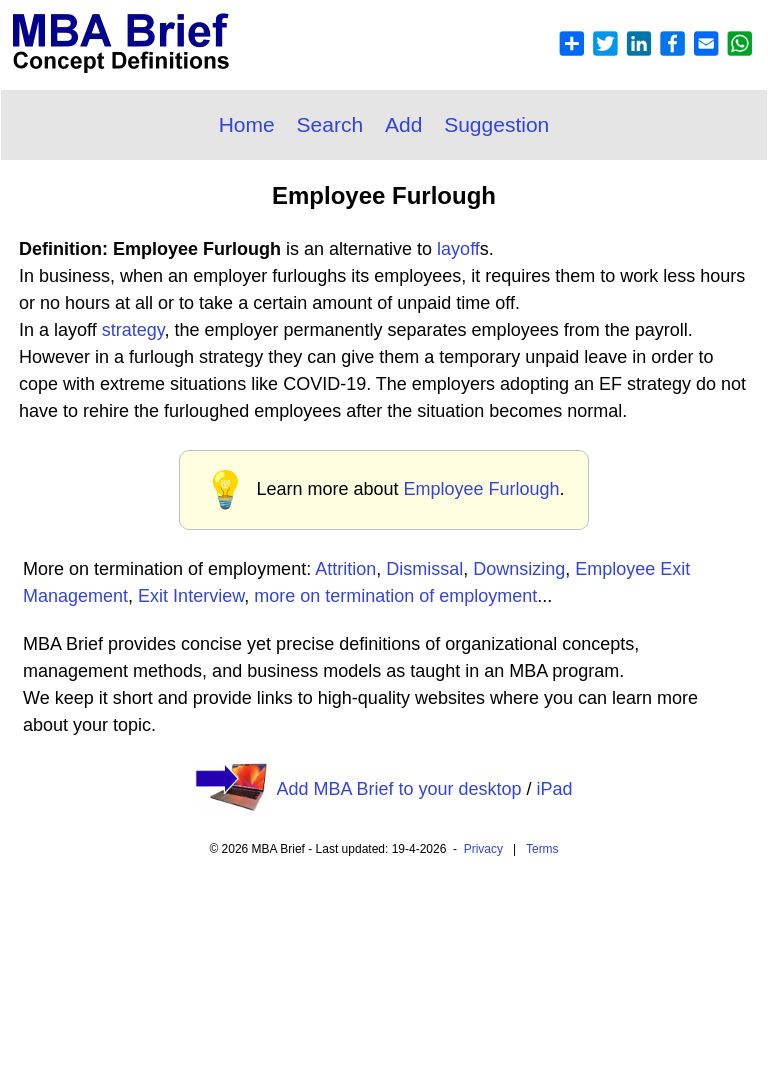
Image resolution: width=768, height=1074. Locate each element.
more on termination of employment (395, 596)
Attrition (345, 569)
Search (330, 124)
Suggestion (496, 124)
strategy (133, 330)
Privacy (483, 849)
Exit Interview (191, 596)
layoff (458, 249)
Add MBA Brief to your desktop (398, 789)
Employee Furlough (481, 489)
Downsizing (519, 569)
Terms (542, 849)
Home (247, 124)
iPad (555, 789)
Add (403, 124)
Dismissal (424, 569)
